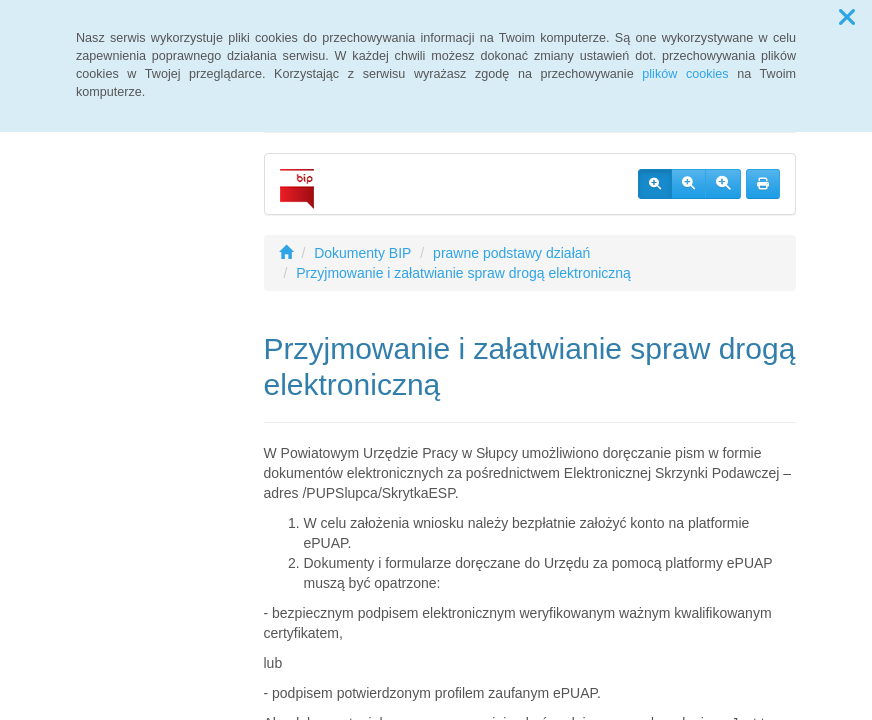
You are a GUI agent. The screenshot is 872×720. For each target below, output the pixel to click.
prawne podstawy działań (511, 253)
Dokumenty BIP (362, 253)
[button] (847, 18)
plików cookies (685, 74)
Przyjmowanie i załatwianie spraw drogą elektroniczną (463, 273)
